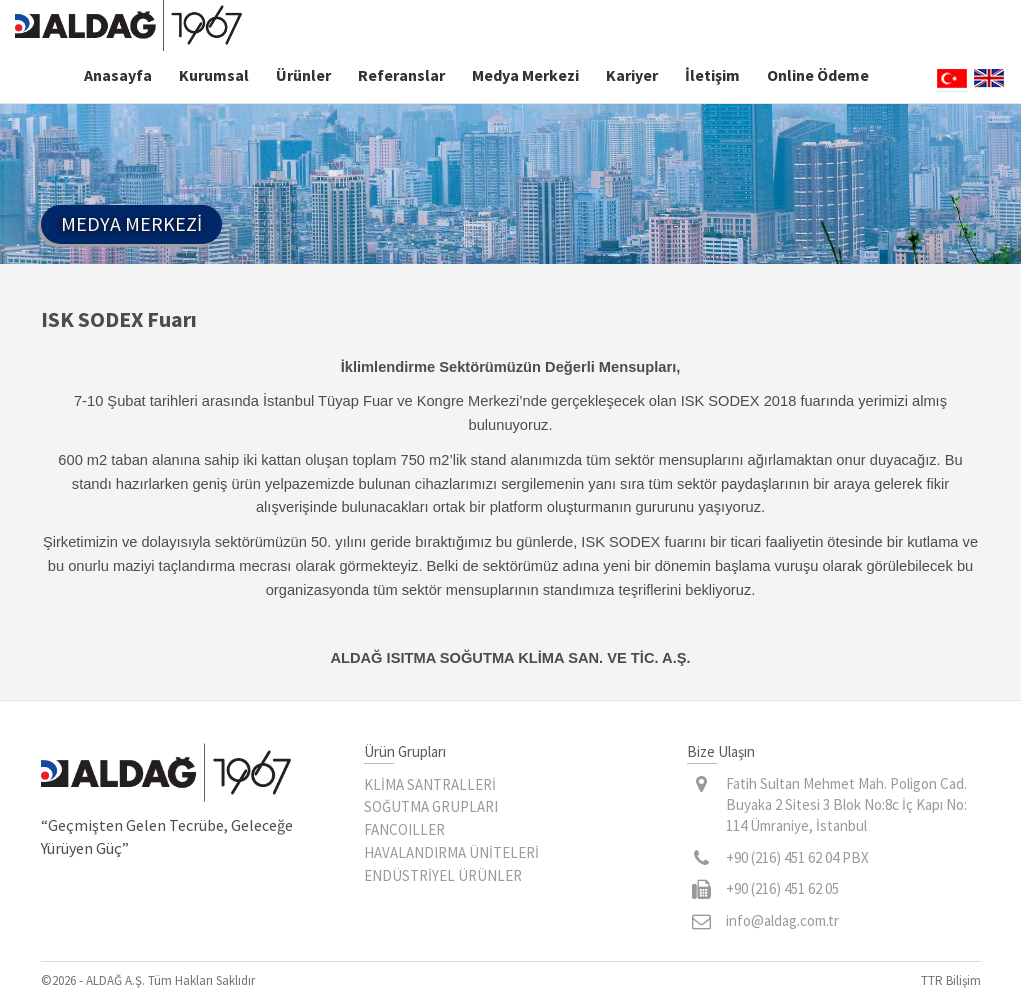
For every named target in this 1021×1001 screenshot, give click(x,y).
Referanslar (401, 75)
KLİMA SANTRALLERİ (430, 784)
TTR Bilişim (951, 980)
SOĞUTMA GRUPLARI (431, 806)
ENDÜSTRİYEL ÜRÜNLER (443, 875)
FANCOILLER (404, 829)
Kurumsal (214, 75)
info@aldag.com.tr (782, 920)
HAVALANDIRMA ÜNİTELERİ (451, 852)
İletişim (712, 75)
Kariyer (632, 75)
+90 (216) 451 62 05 (782, 888)
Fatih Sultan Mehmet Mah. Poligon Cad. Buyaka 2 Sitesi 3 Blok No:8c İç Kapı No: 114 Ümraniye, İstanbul (846, 805)
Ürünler (303, 75)
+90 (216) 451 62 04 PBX (797, 857)
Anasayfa (118, 75)
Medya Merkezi (525, 75)
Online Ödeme (818, 75)
